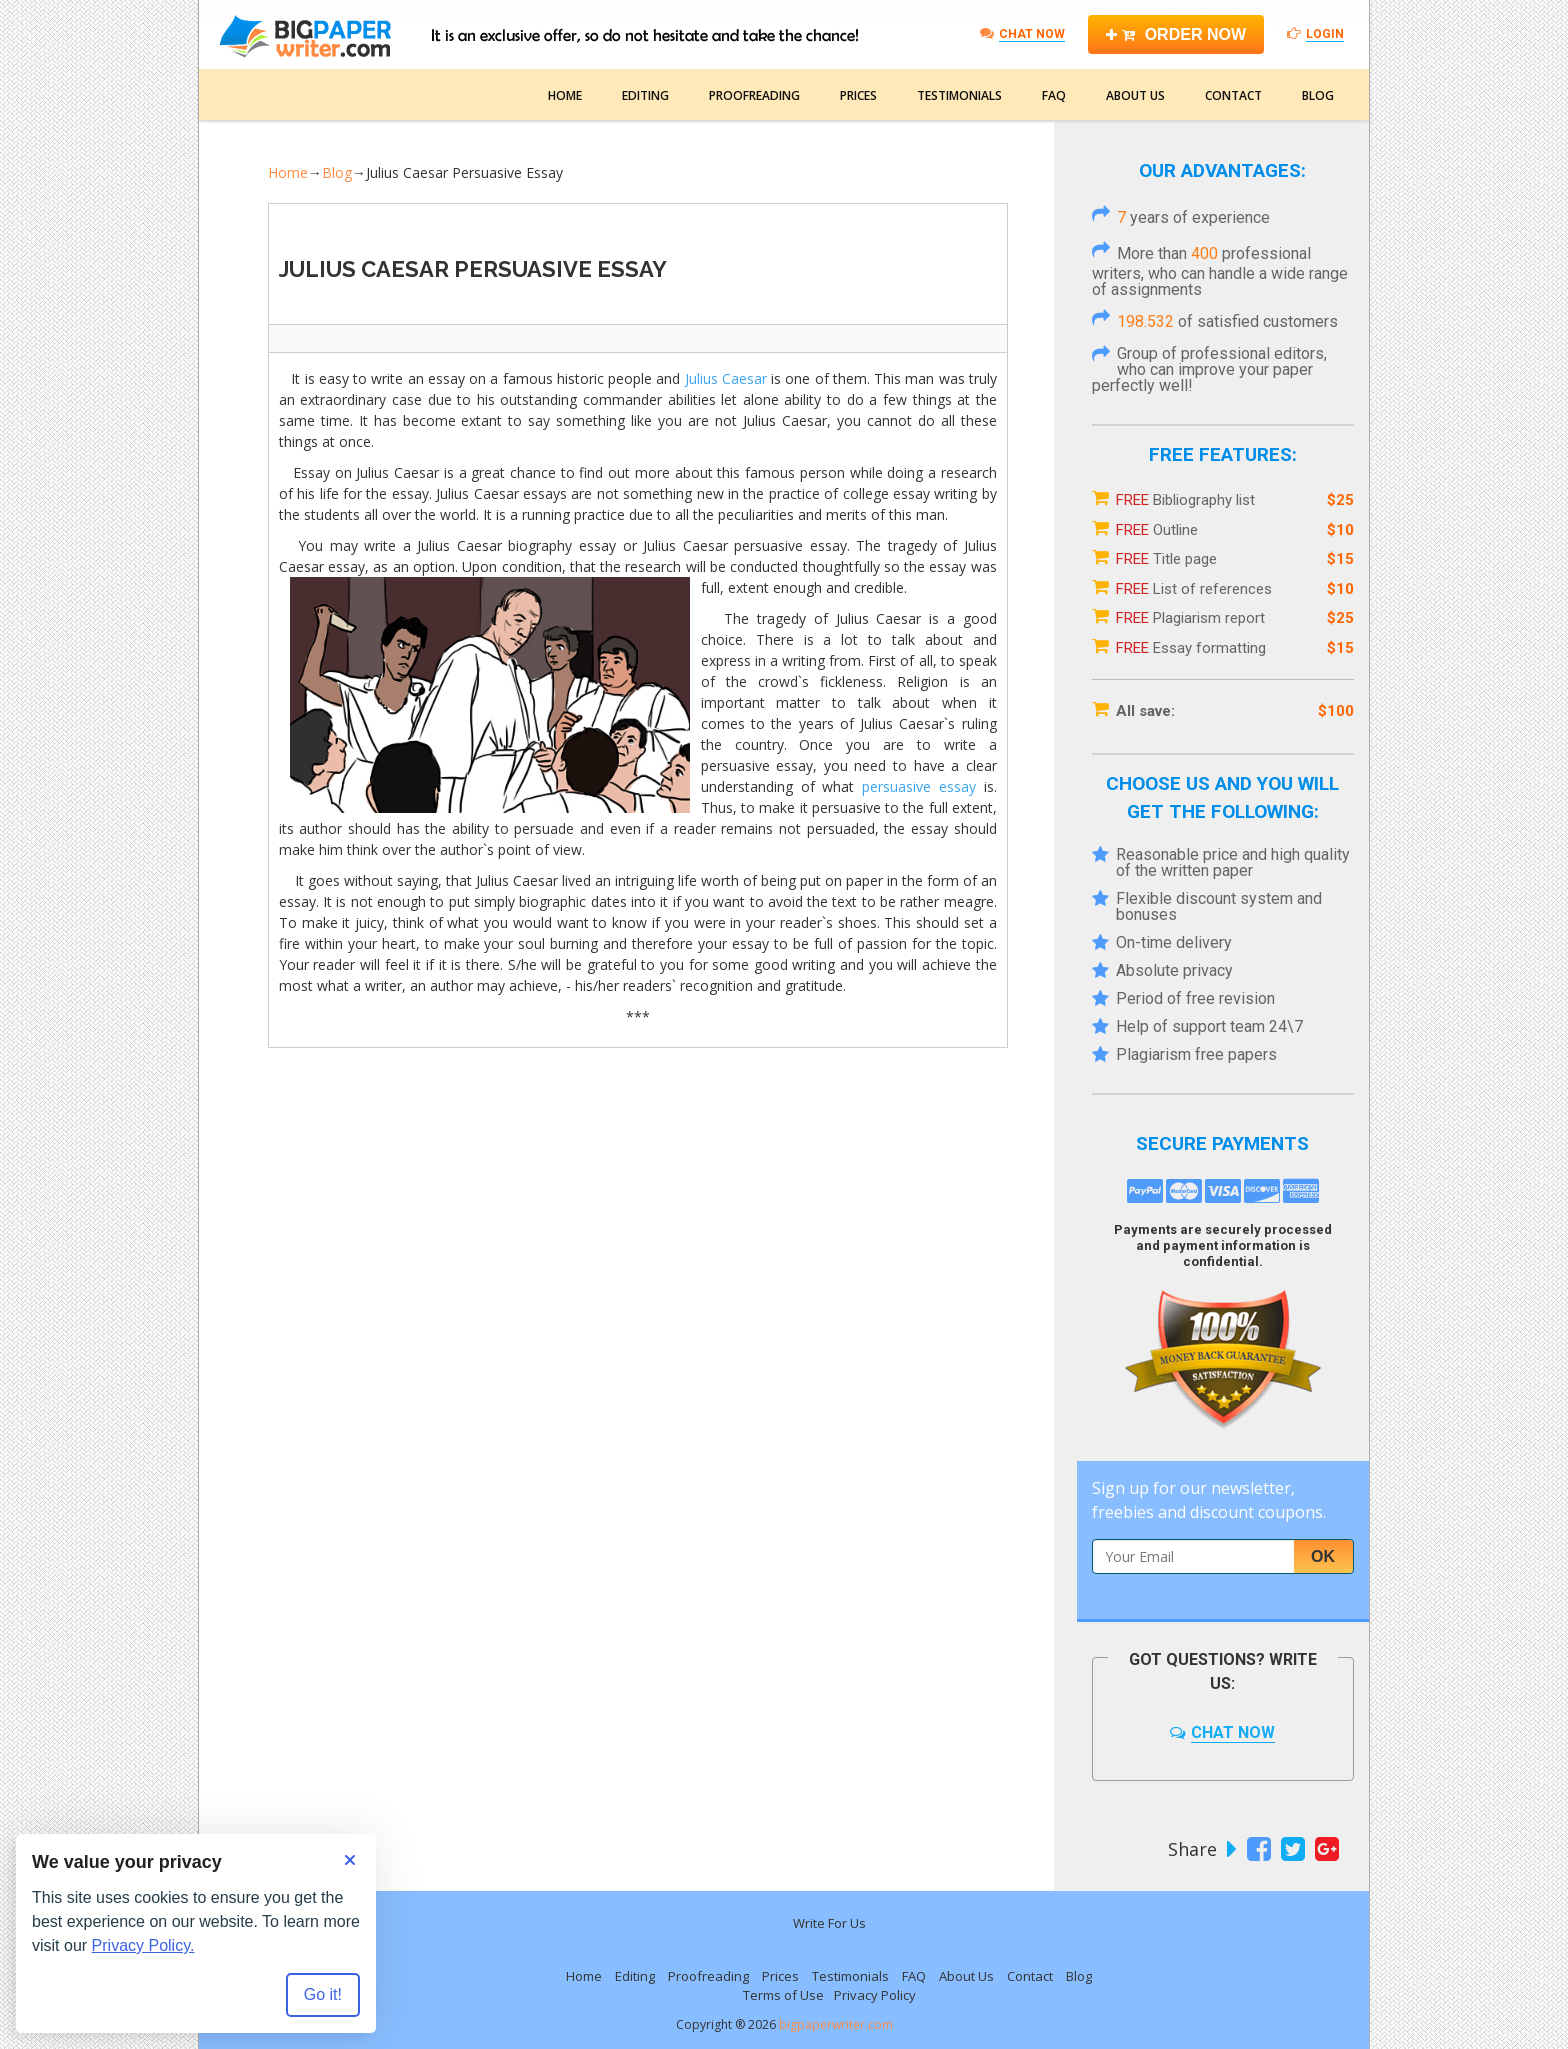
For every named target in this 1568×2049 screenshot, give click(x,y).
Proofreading (754, 95)
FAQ (1054, 95)
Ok (1323, 1556)
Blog (1318, 95)
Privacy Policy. (143, 1945)
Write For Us (829, 1923)
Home (565, 95)
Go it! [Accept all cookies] (323, 1994)
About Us (1135, 95)
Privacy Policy (875, 1995)
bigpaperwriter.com (836, 2024)
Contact (1233, 95)
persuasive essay (919, 786)
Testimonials (959, 95)
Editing (645, 95)
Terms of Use (783, 1995)
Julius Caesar (726, 378)
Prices (858, 95)
